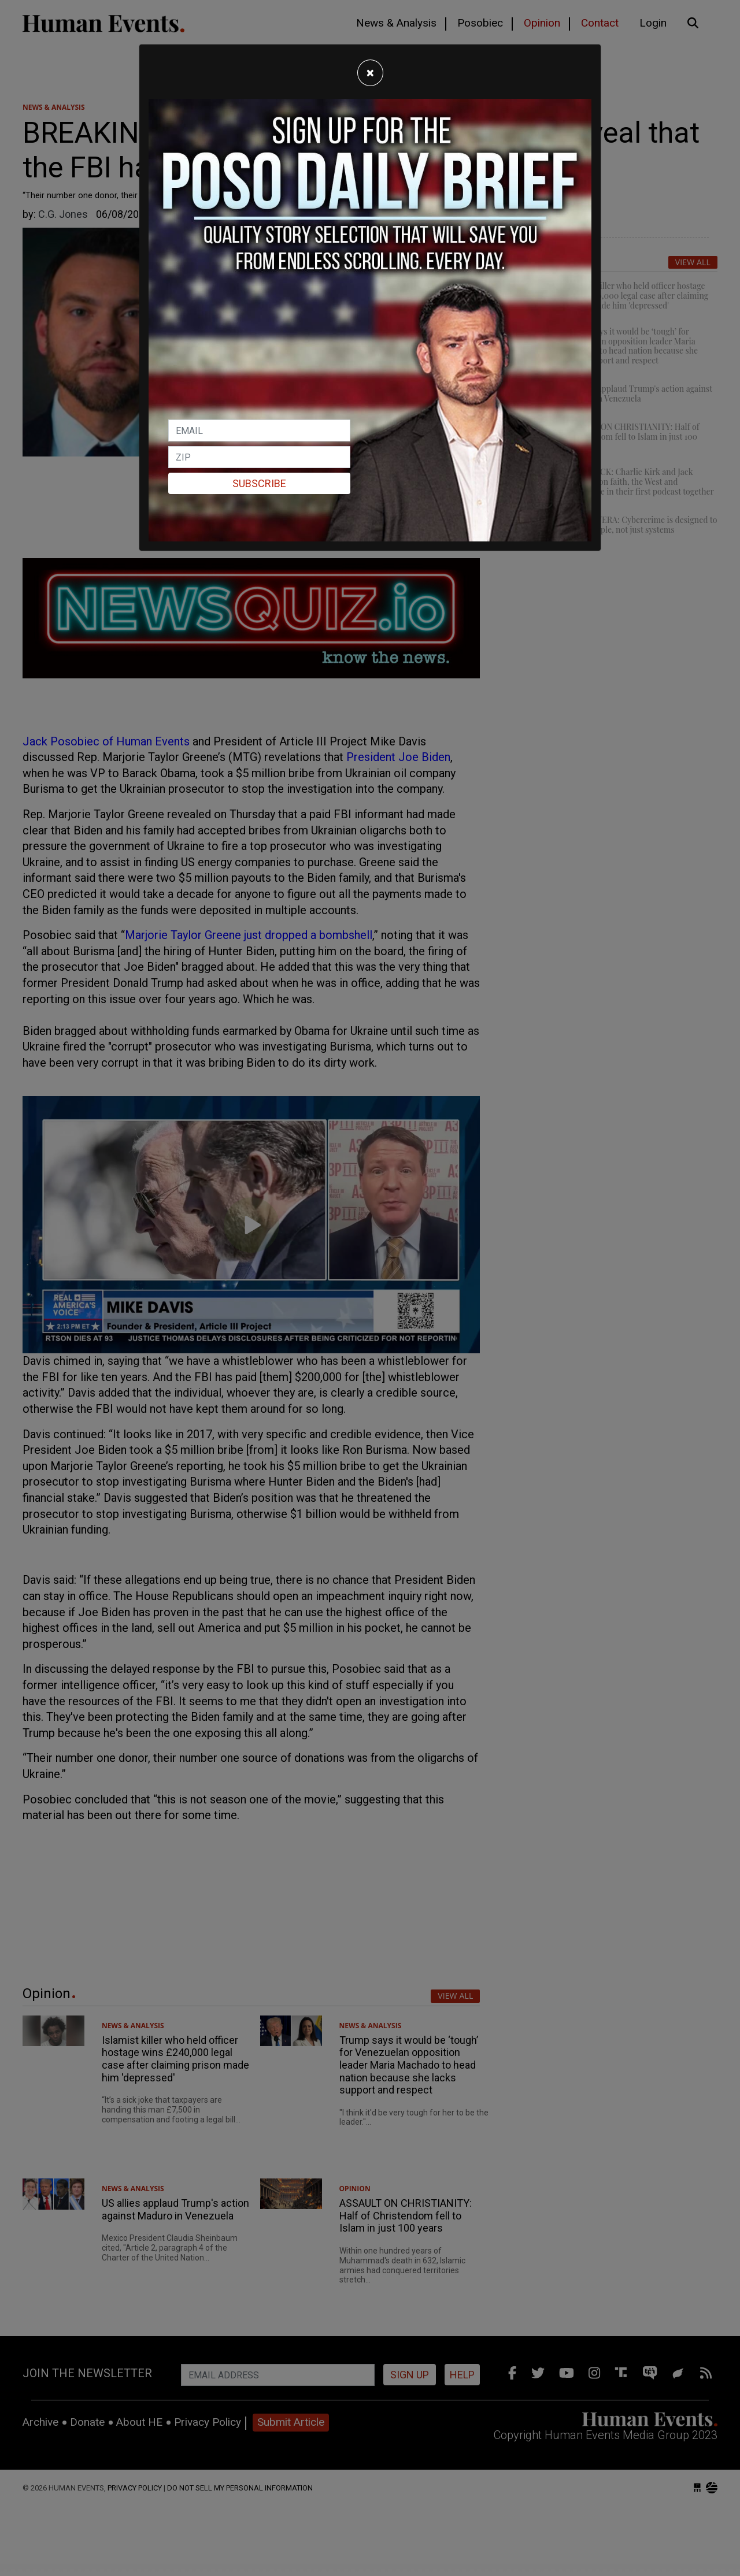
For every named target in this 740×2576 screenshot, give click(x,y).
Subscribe (259, 483)
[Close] (370, 73)
